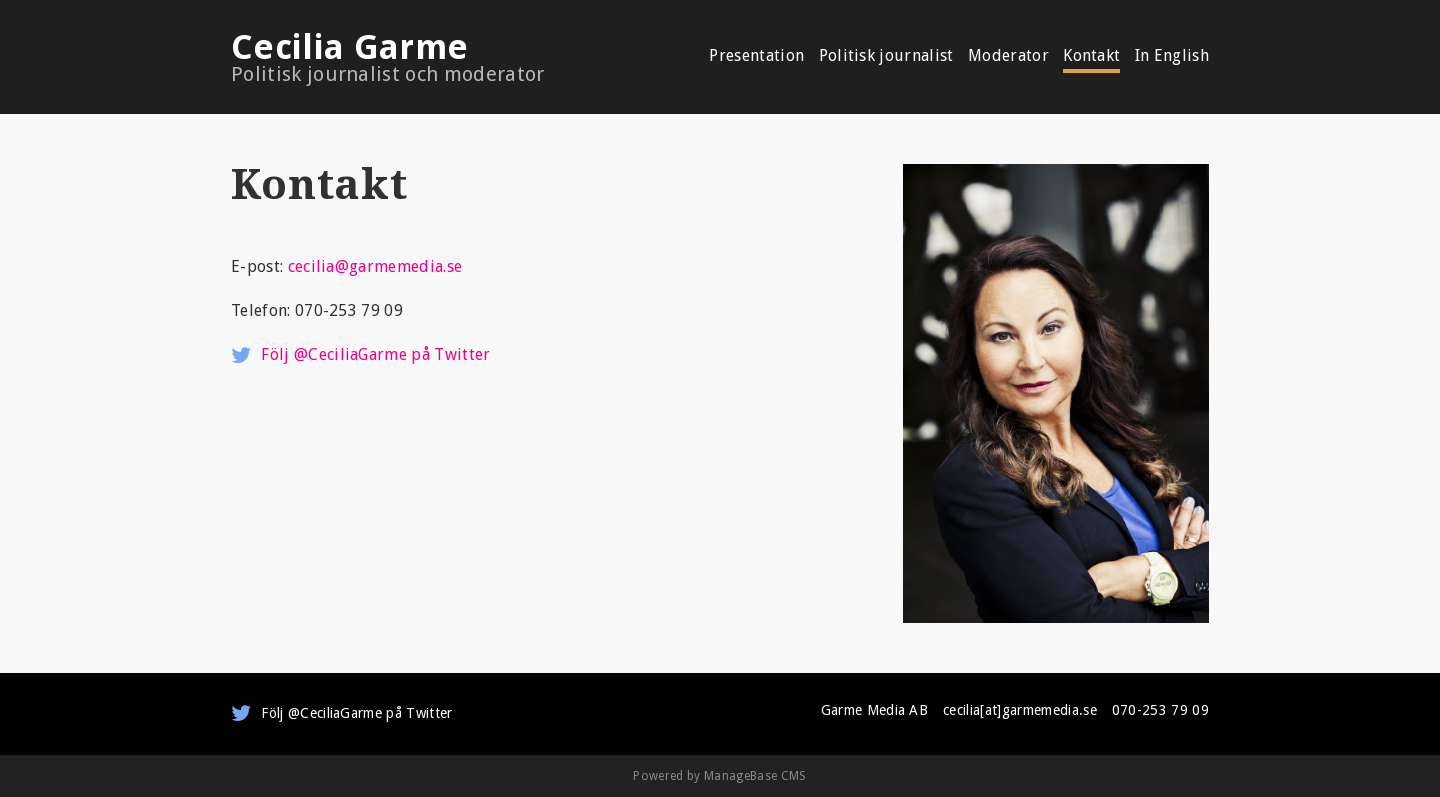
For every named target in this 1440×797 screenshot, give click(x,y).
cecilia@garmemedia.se (375, 266)
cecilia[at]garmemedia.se (1020, 710)
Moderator (1008, 56)
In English (1172, 56)
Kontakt (1091, 56)
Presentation (756, 56)
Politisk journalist (886, 56)
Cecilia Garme (426, 57)
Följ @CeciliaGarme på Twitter (375, 354)
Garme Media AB (874, 710)
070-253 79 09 (1160, 710)
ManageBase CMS (755, 776)
